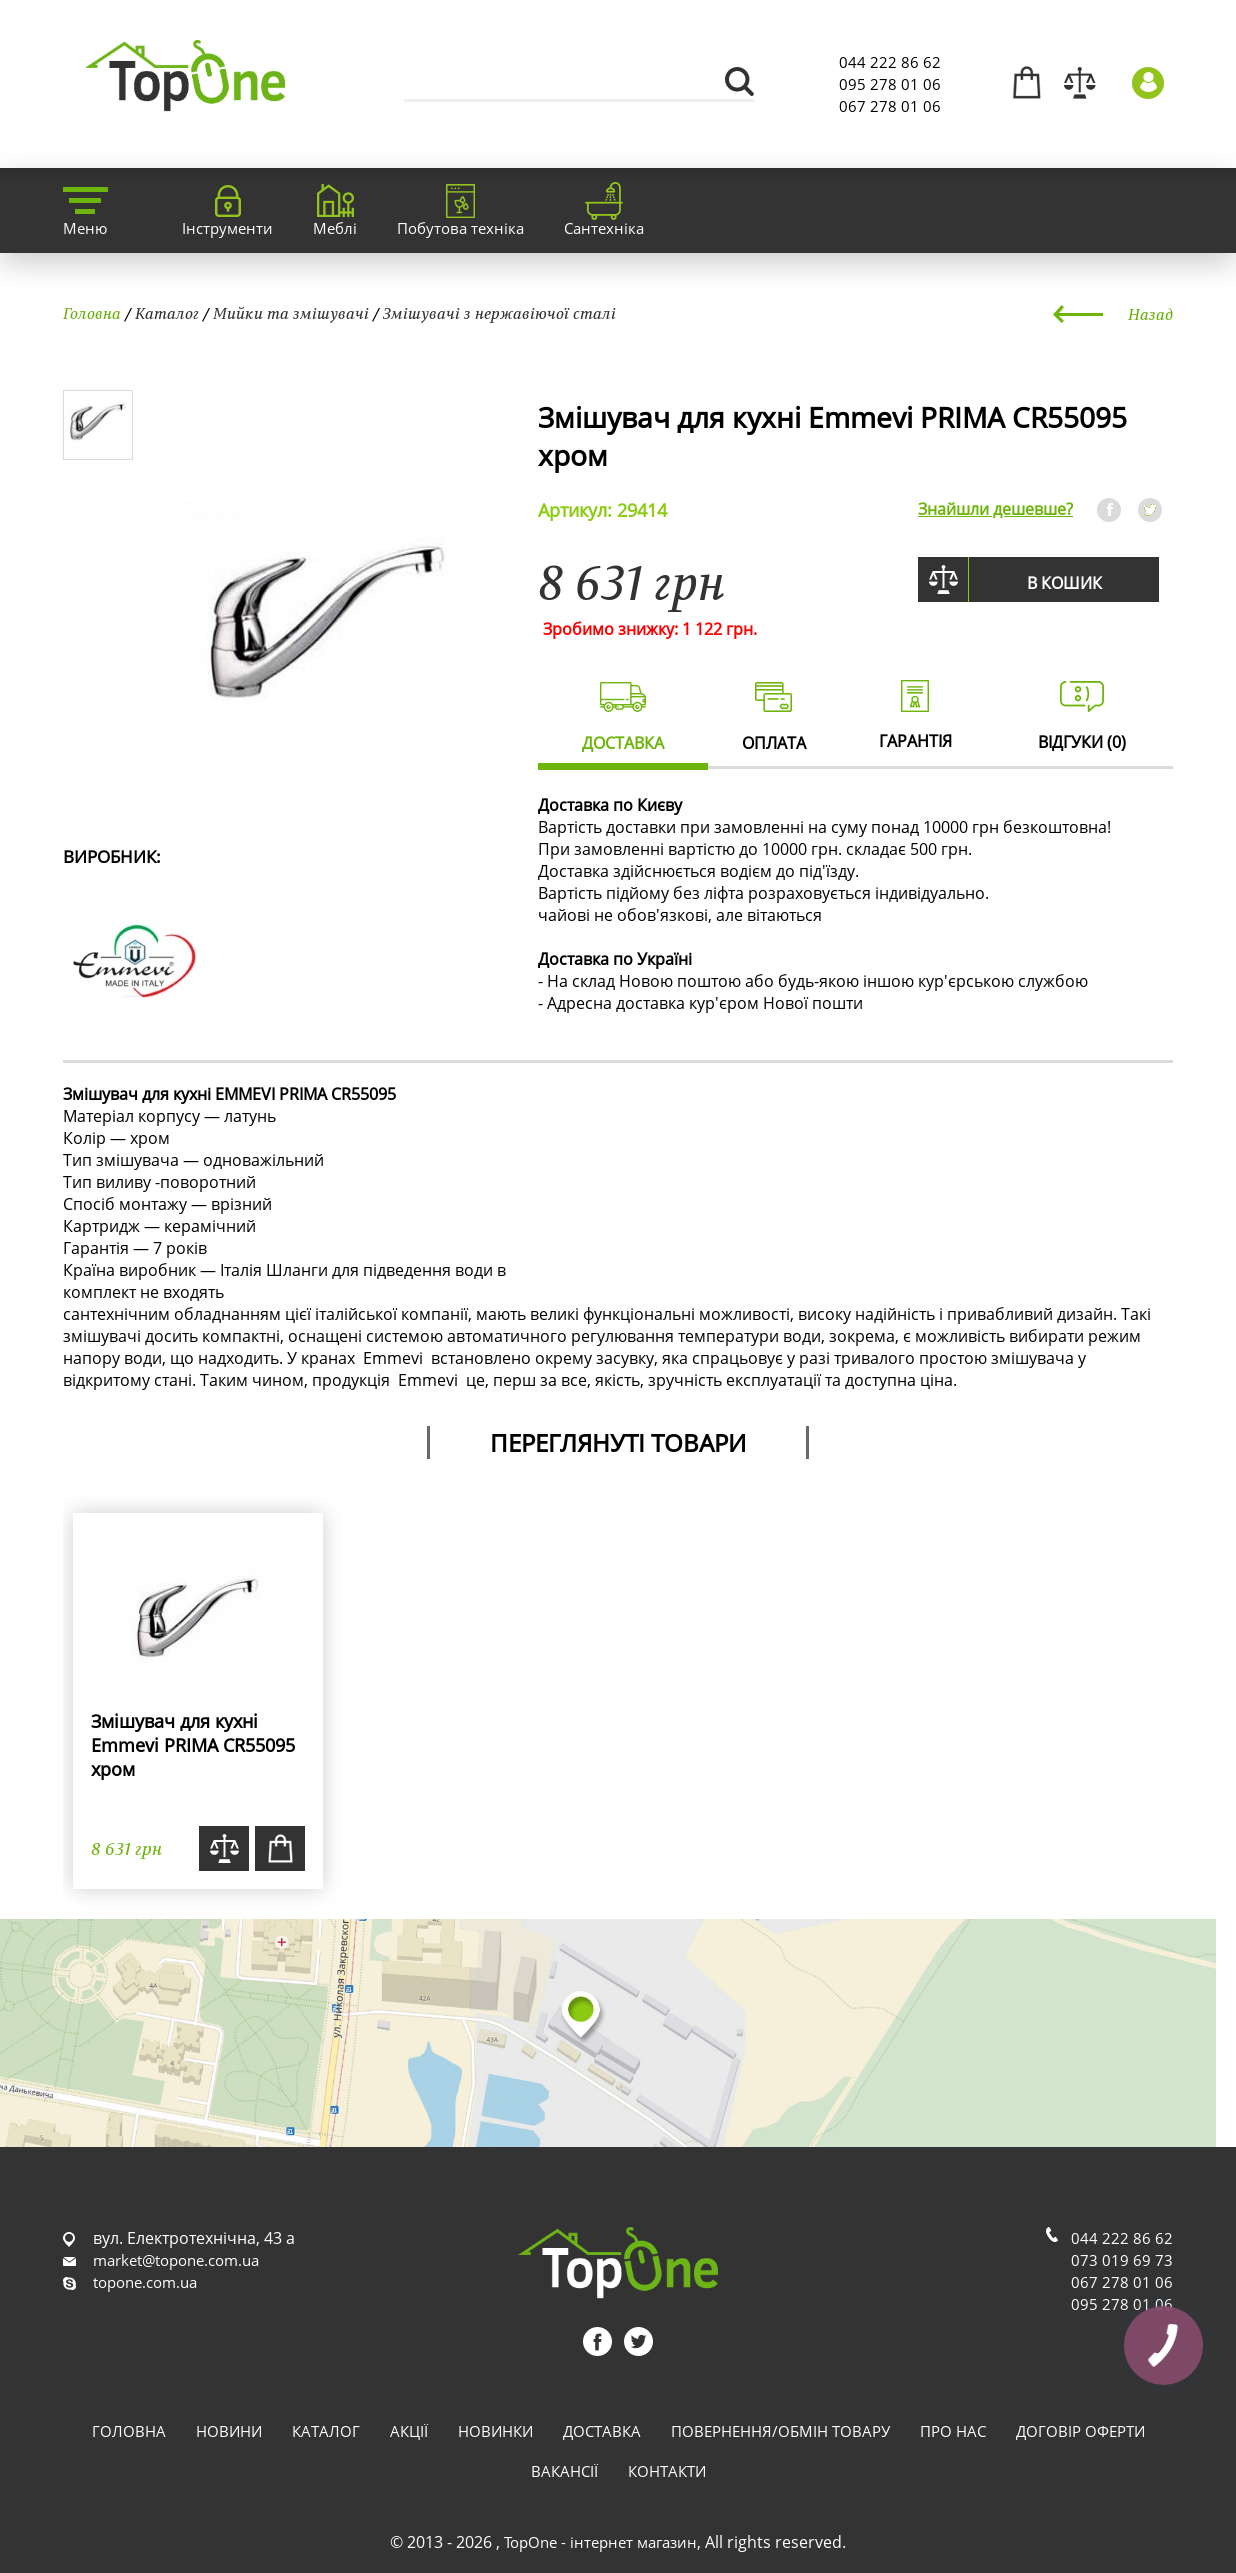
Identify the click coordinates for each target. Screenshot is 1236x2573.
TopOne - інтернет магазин (600, 2542)
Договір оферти (1080, 2431)
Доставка (602, 2431)
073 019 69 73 (1122, 2260)
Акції (409, 2431)
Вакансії (564, 2471)
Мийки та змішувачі (291, 313)
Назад (1150, 314)
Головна (92, 313)
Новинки (495, 2431)
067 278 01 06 (890, 106)
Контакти (667, 2471)
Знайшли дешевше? (995, 509)
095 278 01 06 (890, 84)
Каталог (167, 313)
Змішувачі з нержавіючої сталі (499, 313)
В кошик (1064, 583)
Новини (229, 2431)
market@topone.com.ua (176, 2260)
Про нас (953, 2431)
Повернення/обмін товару (780, 2431)
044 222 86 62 (890, 62)
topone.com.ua (145, 2282)
